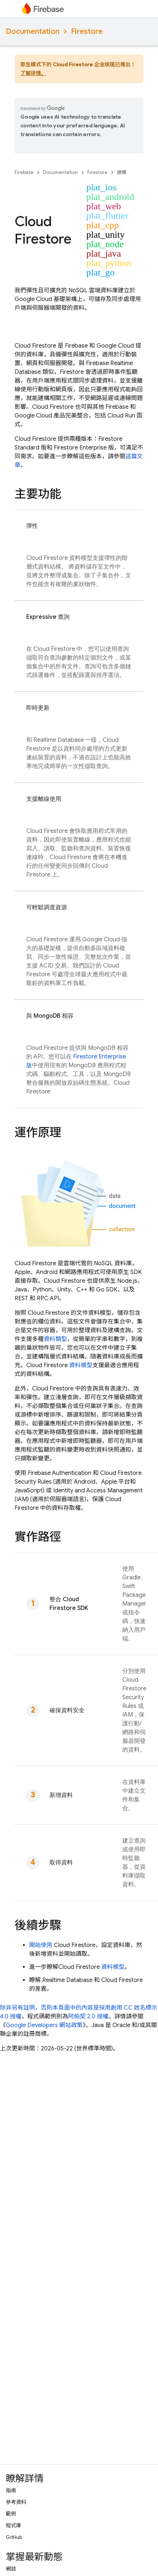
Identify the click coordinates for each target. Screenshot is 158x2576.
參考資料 (16, 2502)
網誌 (11, 2568)
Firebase (24, 172)
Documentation (32, 31)
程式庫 (13, 2525)
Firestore (87, 31)
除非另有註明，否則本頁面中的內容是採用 (55, 2007)
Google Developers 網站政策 (44, 2025)
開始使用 (40, 1945)
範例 (11, 2513)
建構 (121, 172)
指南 (11, 2490)
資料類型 (55, 1339)
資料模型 (80, 1365)
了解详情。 (33, 73)
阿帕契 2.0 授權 (88, 2016)
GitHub (14, 2537)
